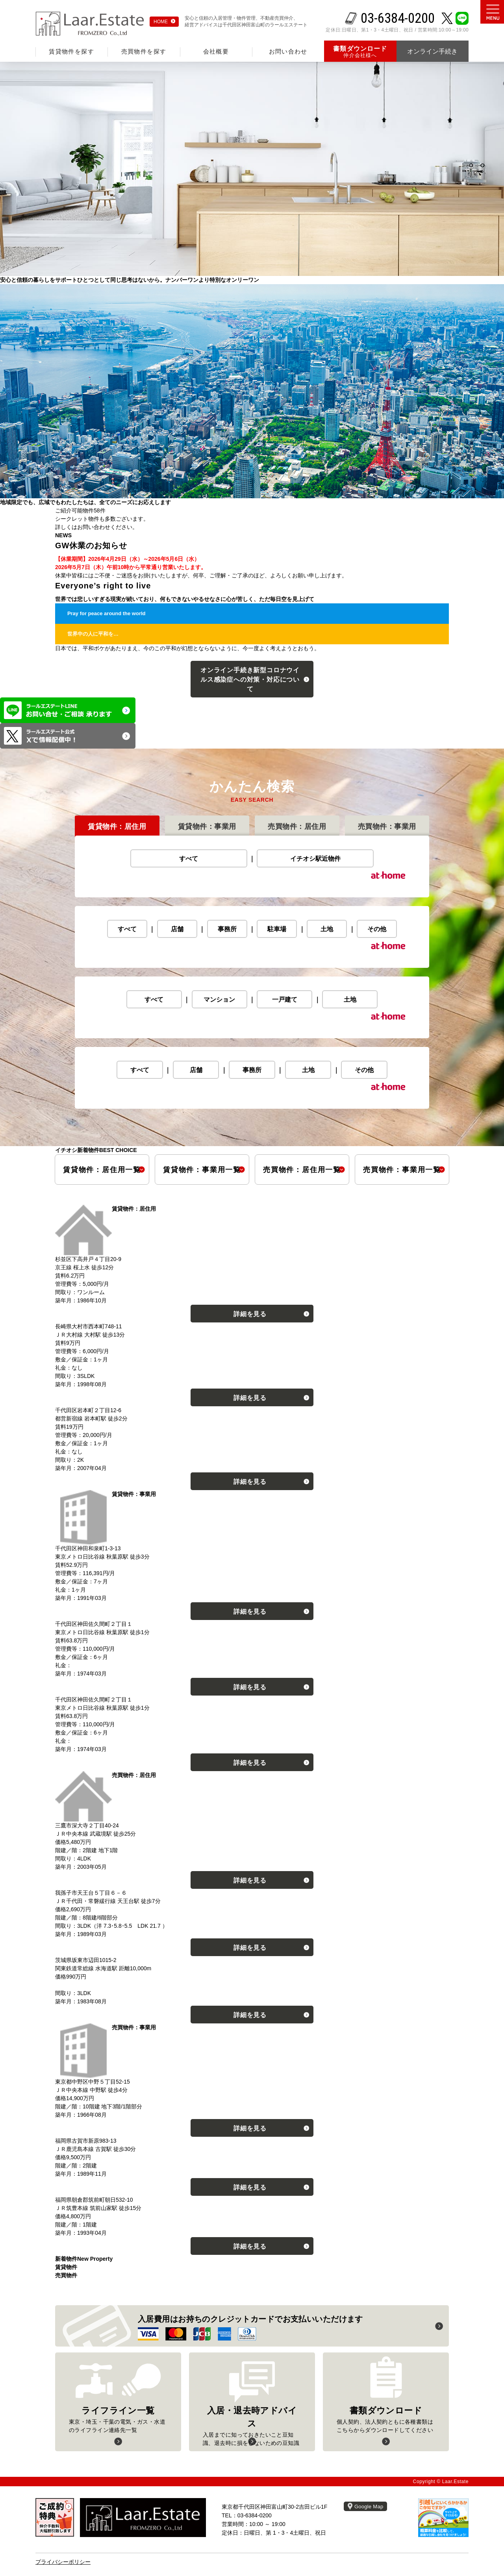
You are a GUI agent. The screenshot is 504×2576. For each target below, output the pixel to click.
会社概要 (216, 51)
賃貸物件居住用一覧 (102, 1170)
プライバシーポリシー (63, 2562)
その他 (376, 929)
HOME (161, 21)
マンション (219, 999)
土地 (327, 929)
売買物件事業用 (387, 826)
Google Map (368, 2506)
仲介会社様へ (360, 51)
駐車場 (276, 929)
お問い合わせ (288, 51)
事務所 (227, 929)
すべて (188, 858)
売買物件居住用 (297, 826)
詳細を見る (250, 1314)
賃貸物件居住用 (117, 826)
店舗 (177, 929)
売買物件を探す (143, 51)
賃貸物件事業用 (207, 826)
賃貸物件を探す (71, 51)
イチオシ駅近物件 (315, 858)
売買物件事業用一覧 (402, 1170)
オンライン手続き (250, 679)
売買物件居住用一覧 (302, 1170)
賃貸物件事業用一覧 (202, 1170)
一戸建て (284, 999)
